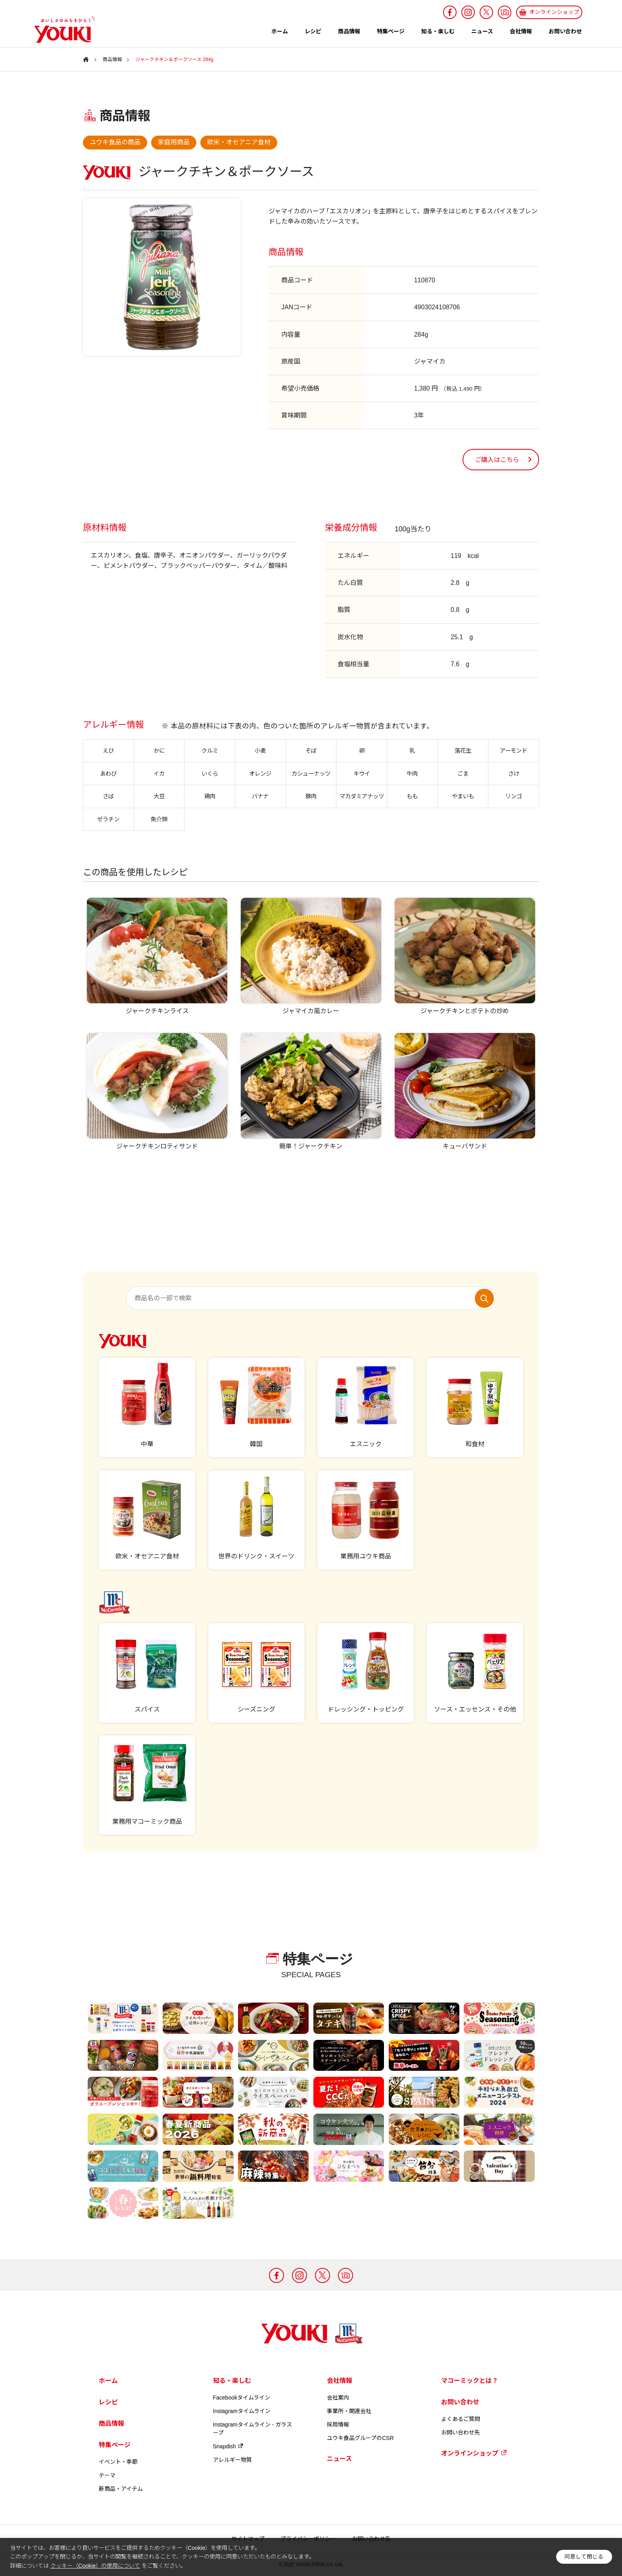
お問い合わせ (565, 31)
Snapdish (228, 2446)
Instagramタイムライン (242, 2411)
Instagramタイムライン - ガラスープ (252, 2428)
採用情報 (338, 2424)
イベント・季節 (118, 2462)
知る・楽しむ (438, 31)
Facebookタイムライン (241, 2397)
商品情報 (349, 31)
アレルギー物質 (232, 2460)
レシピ (313, 31)
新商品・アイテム (121, 2489)
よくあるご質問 (460, 2419)
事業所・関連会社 (349, 2411)
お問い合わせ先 (460, 2432)
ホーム (279, 31)
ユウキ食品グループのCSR (360, 2438)
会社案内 (338, 2397)
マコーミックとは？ (469, 2380)
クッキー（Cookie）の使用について (95, 2566)
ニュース (482, 31)
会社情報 (521, 31)
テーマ (107, 2475)
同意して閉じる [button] (583, 2557)
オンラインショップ (474, 2453)
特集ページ (391, 31)
